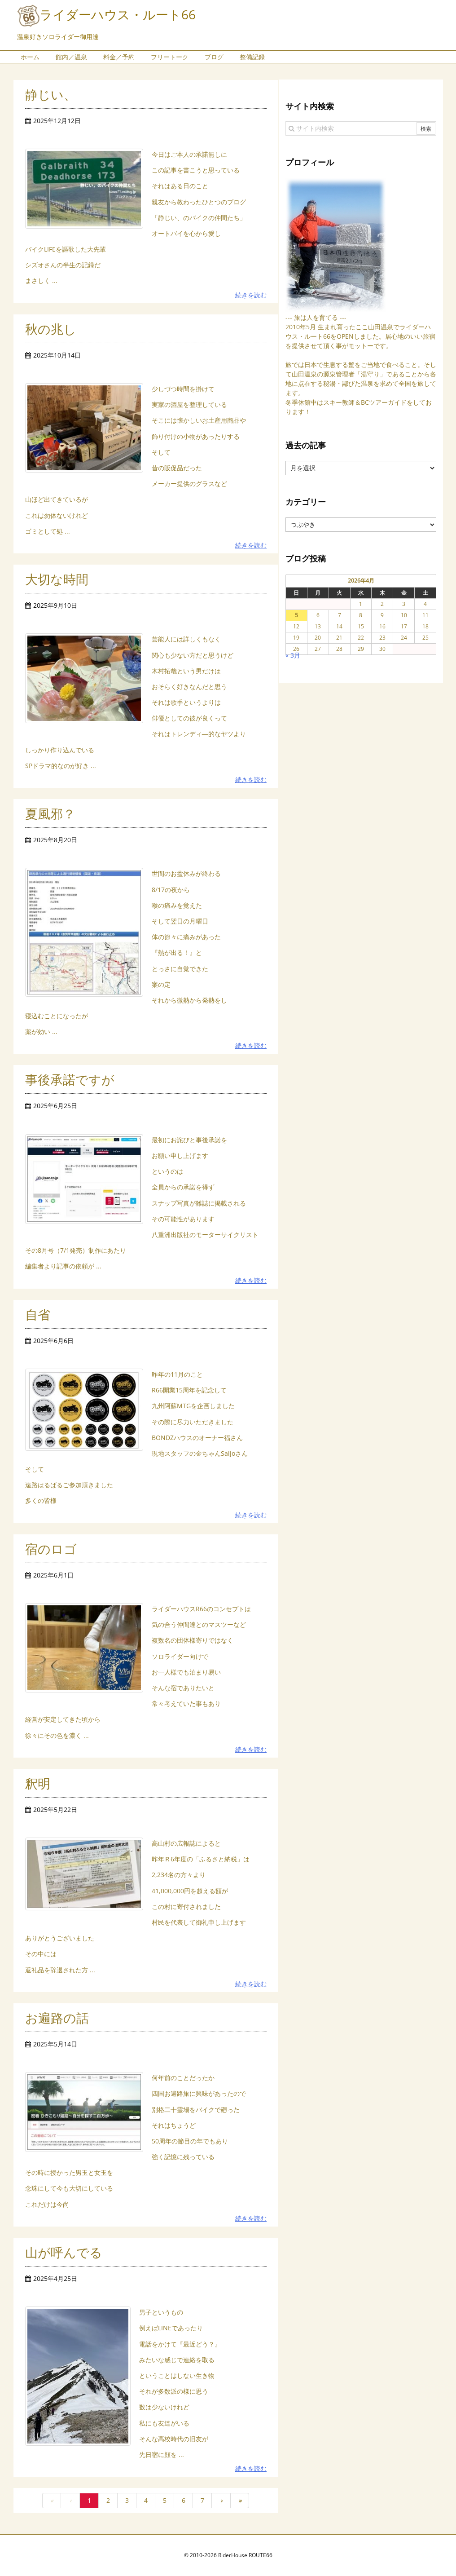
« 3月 (292, 655)
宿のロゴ (51, 1548)
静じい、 (50, 94)
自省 (37, 1314)
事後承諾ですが (69, 1079)
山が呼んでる (63, 2252)
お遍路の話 (57, 2017)
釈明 (37, 1783)
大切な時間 (56, 579)
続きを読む (251, 295)
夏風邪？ (50, 813)
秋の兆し (50, 328)
